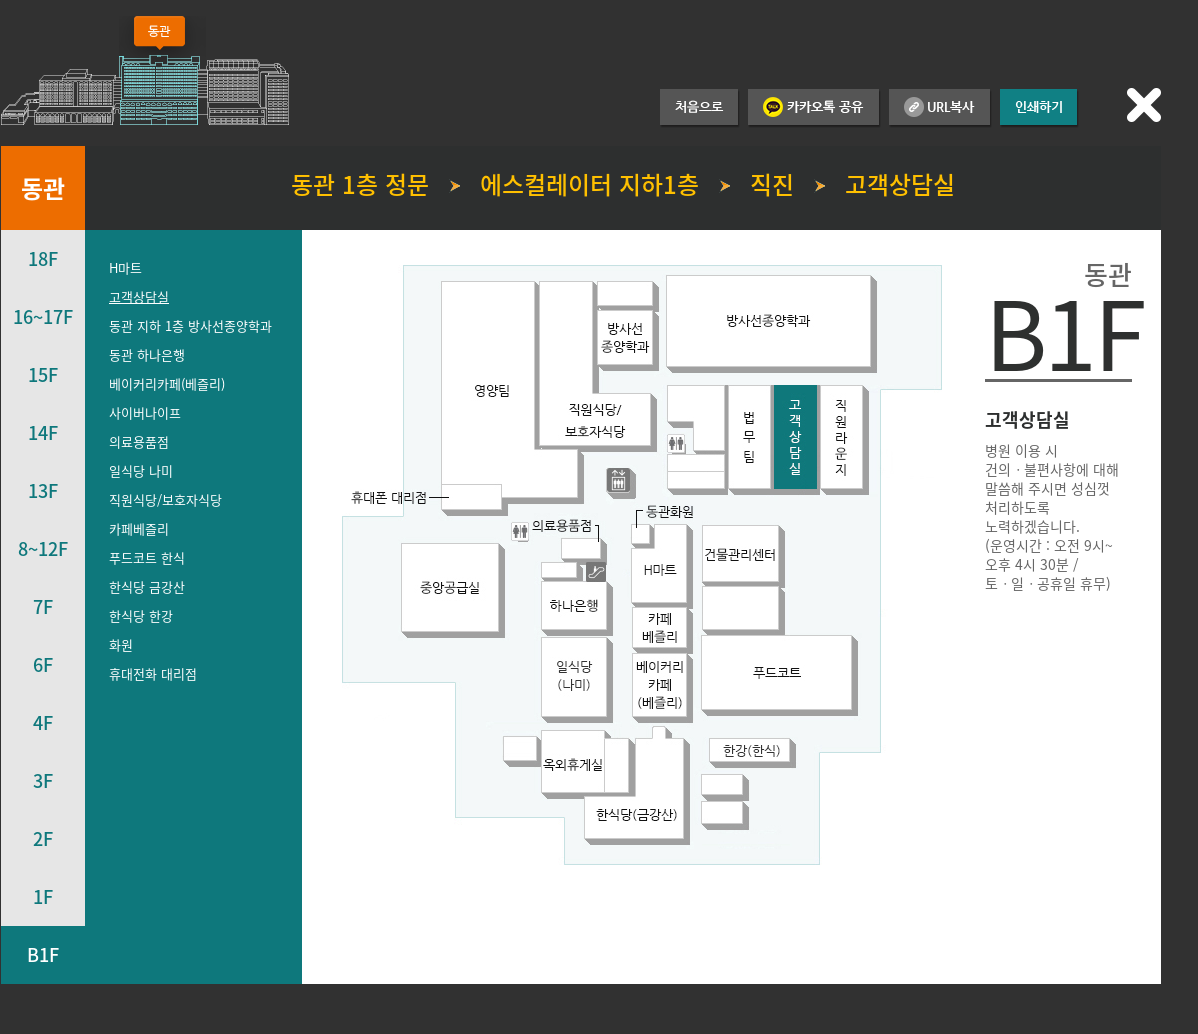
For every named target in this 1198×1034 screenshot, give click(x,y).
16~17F (43, 316)
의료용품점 (139, 441)
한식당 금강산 (147, 586)
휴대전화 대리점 (153, 673)
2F (43, 838)
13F (43, 490)
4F (43, 722)
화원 (121, 644)
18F (43, 258)
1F (43, 896)
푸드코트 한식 (147, 557)
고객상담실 (139, 296)
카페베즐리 (139, 528)
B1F (43, 954)
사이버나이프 (145, 412)
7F (43, 606)
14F (43, 432)
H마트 (125, 267)
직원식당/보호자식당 (165, 499)
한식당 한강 (141, 615)
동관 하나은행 (147, 354)
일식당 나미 (141, 470)
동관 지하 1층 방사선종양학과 (190, 325)
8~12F (43, 548)
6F (43, 664)
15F (43, 374)
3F (43, 780)
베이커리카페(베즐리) (167, 383)
